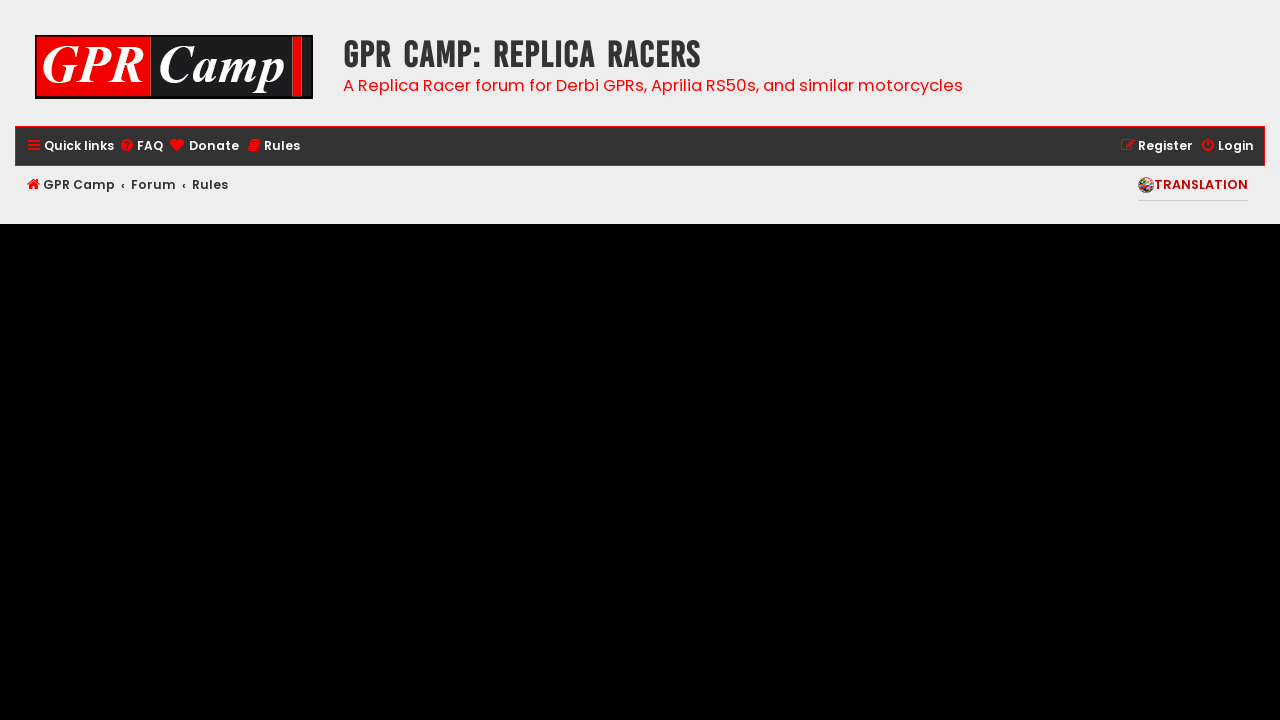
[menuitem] (141, 146)
